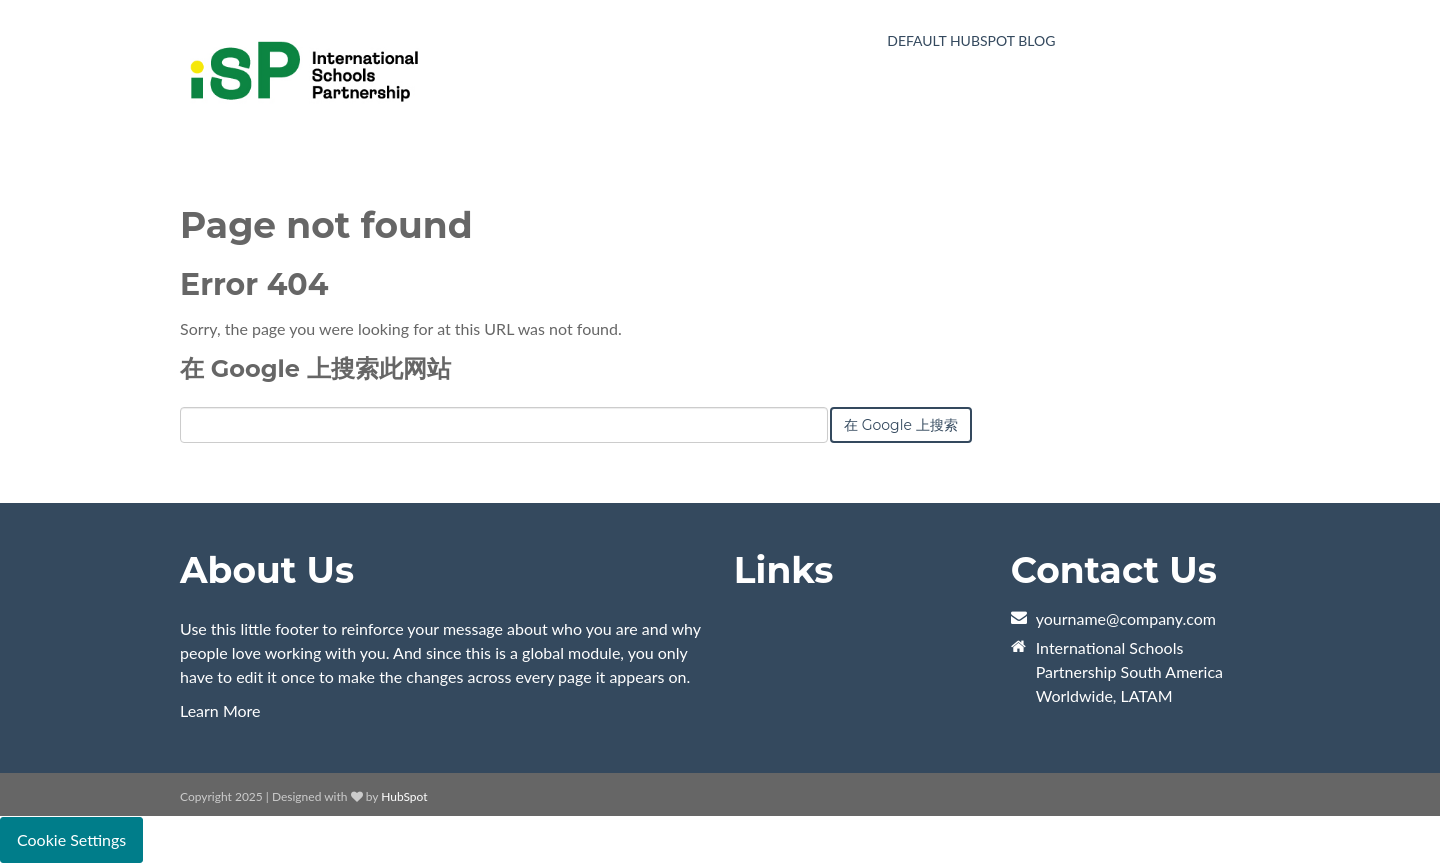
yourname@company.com (1126, 618)
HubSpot (404, 796)
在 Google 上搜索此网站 (315, 368)
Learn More (220, 710)
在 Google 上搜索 (901, 425)
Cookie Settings (71, 839)
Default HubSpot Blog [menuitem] (971, 40)
